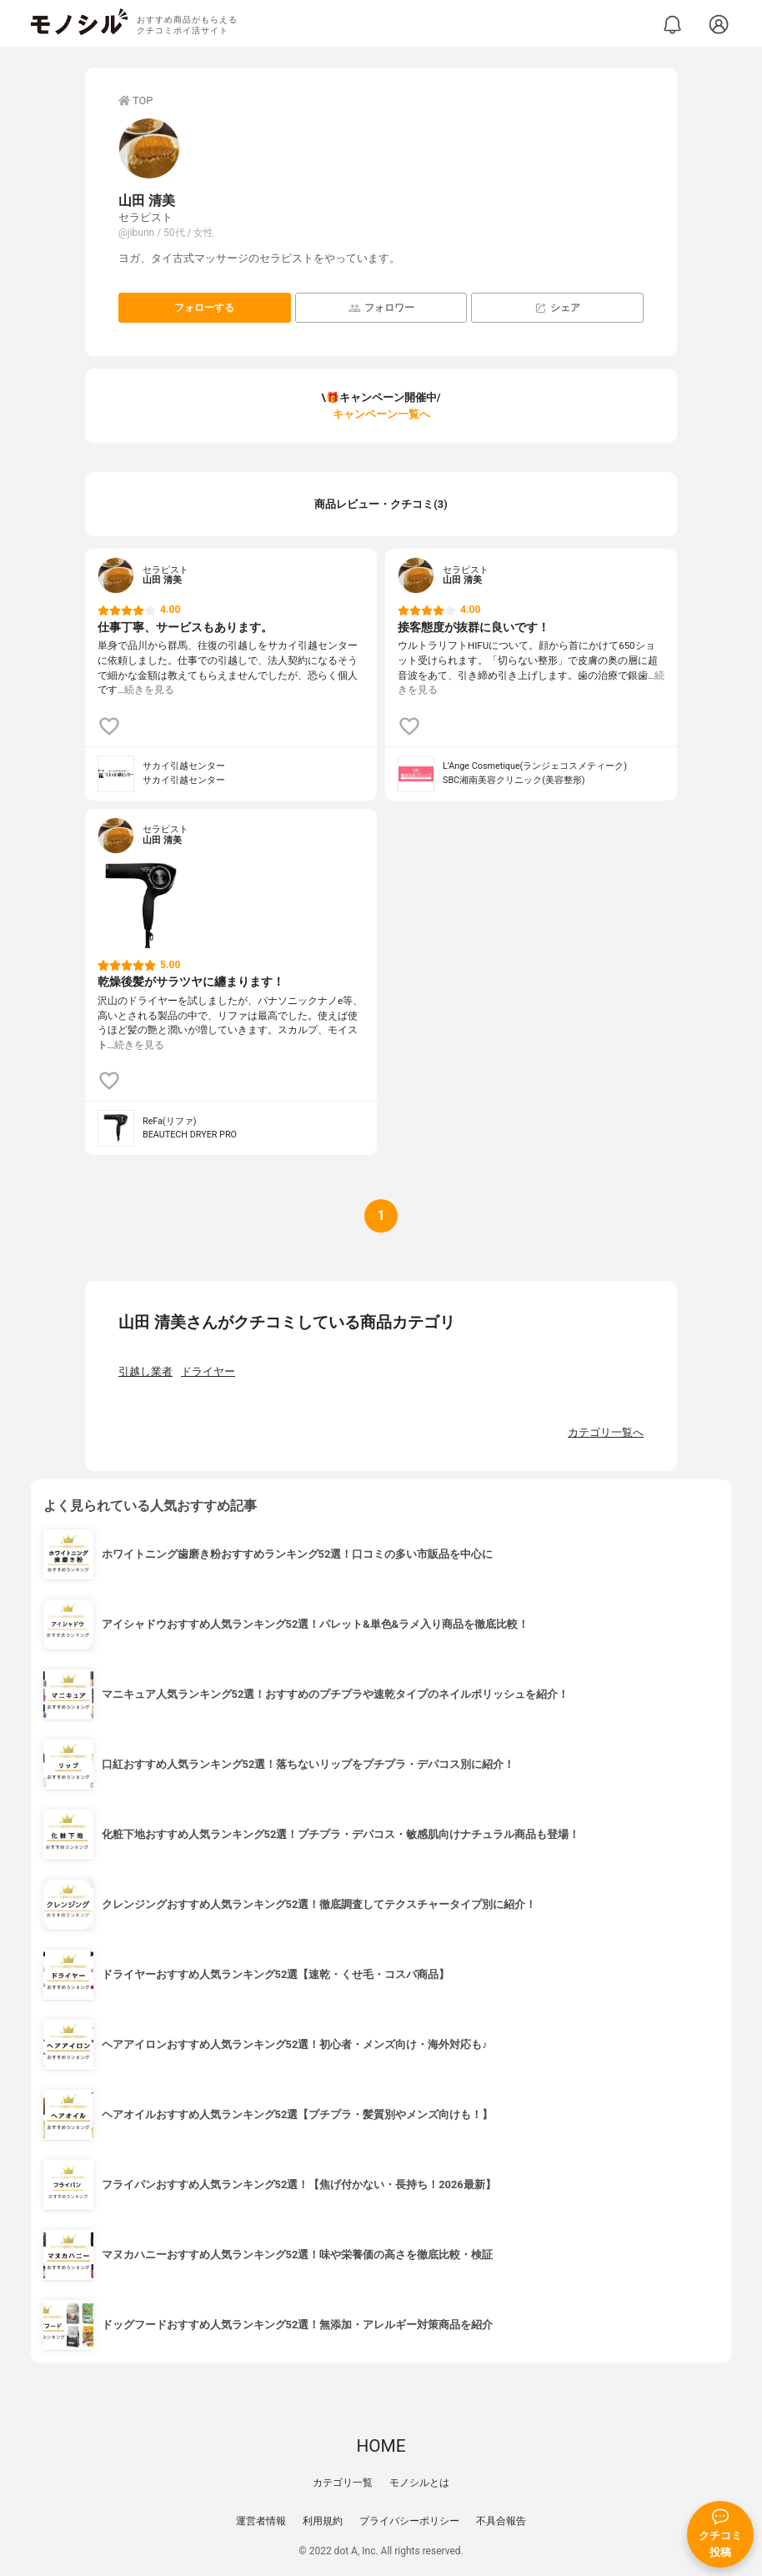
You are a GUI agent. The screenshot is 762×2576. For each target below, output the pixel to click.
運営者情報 (261, 2521)
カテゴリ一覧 (343, 2482)
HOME (380, 2446)
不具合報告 (501, 2521)
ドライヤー (208, 1371)
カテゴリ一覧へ (606, 1432)
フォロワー (381, 308)
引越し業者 (145, 1371)
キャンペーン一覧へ (381, 414)
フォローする (204, 308)
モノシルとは (419, 2482)
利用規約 (323, 2521)
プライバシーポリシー (409, 2521)
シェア (557, 308)
